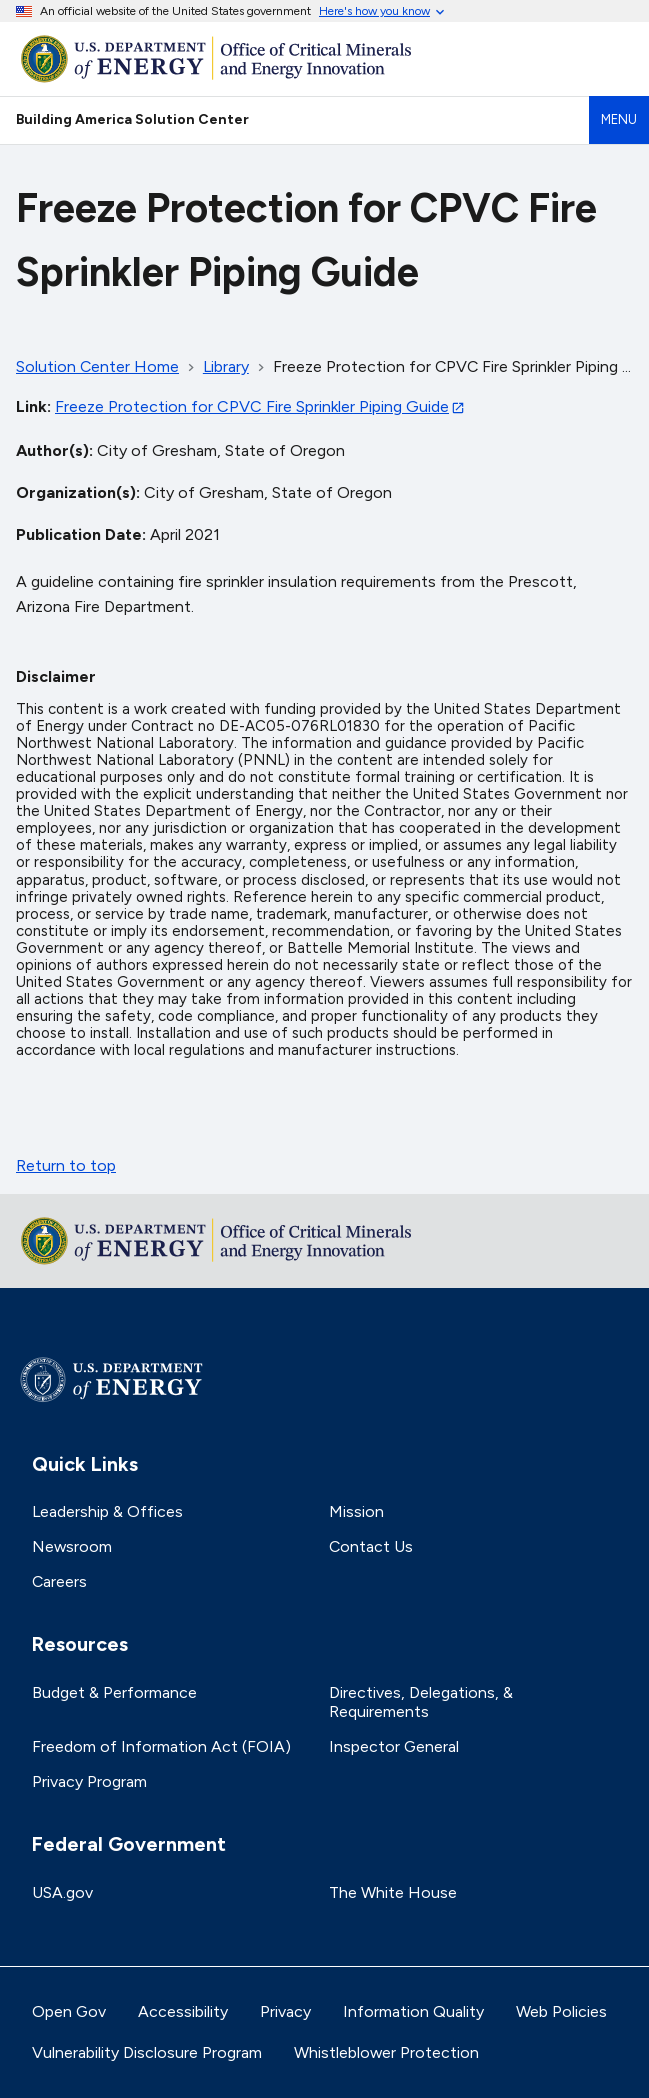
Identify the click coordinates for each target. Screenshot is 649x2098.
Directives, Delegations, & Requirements (421, 1702)
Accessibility (183, 2011)
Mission (356, 1511)
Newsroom (72, 1546)
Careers (59, 1581)
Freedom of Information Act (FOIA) (161, 1746)
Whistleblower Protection (386, 2052)
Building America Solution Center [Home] (132, 119)
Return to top (66, 1165)
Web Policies (561, 2011)
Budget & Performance (114, 1692)
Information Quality (413, 2011)
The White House (393, 1892)
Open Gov (69, 2011)
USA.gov (62, 1892)
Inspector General (394, 1746)
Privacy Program (89, 1781)
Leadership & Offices (107, 1511)
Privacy (285, 2011)
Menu (619, 119)
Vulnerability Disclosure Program (147, 2052)
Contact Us (371, 1546)
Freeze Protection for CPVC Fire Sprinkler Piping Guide (252, 406)
